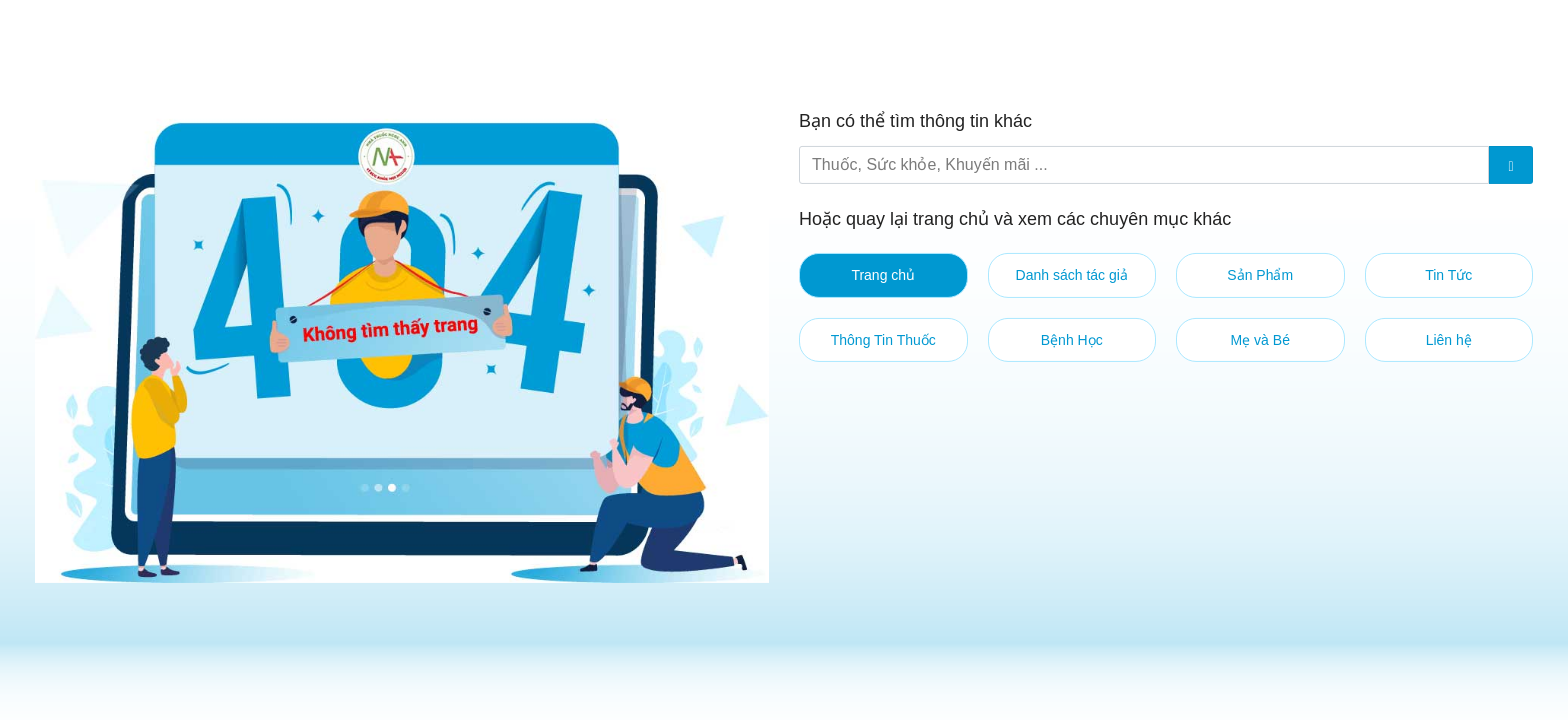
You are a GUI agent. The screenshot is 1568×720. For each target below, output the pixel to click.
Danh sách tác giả (1072, 275)
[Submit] (1511, 165)
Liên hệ (1449, 340)
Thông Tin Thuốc (883, 340)
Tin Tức (1448, 275)
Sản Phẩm (1260, 275)
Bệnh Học (1072, 340)
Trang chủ (883, 275)
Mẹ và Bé (1260, 340)
